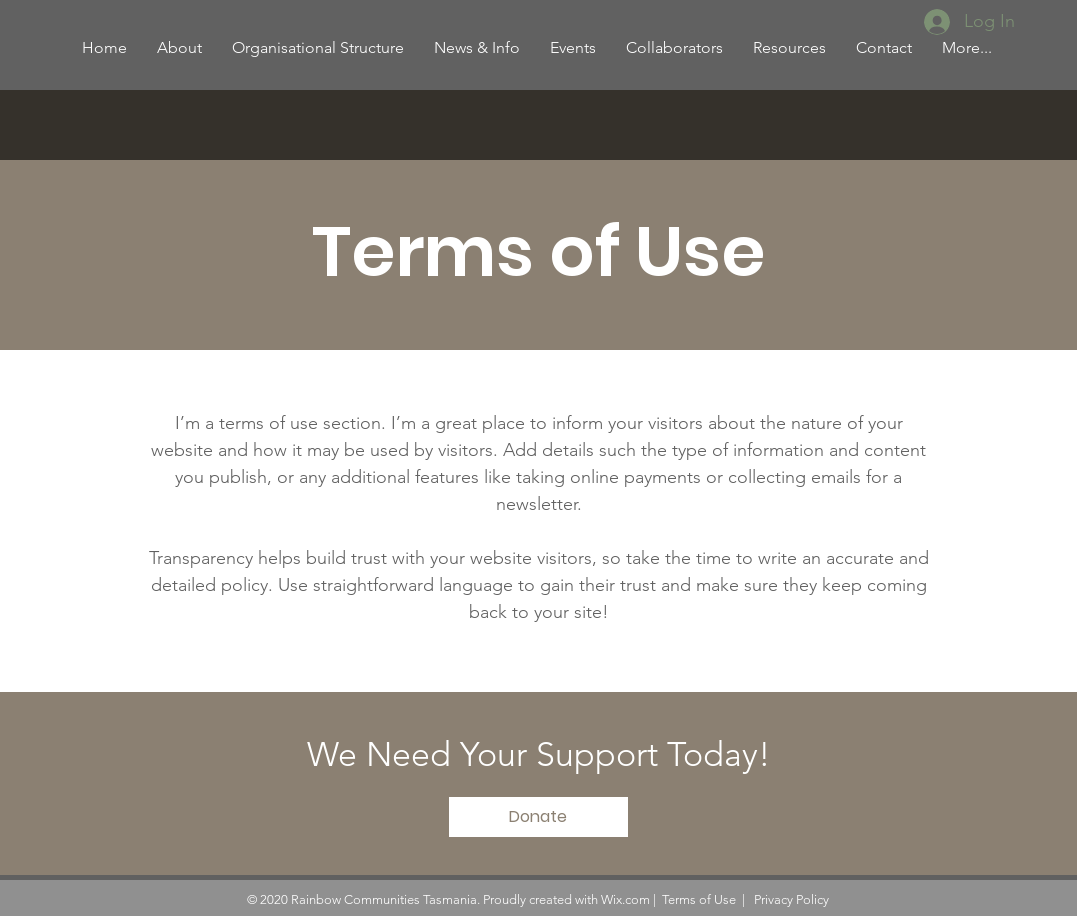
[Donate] (538, 817)
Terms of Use (699, 899)
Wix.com (625, 899)
